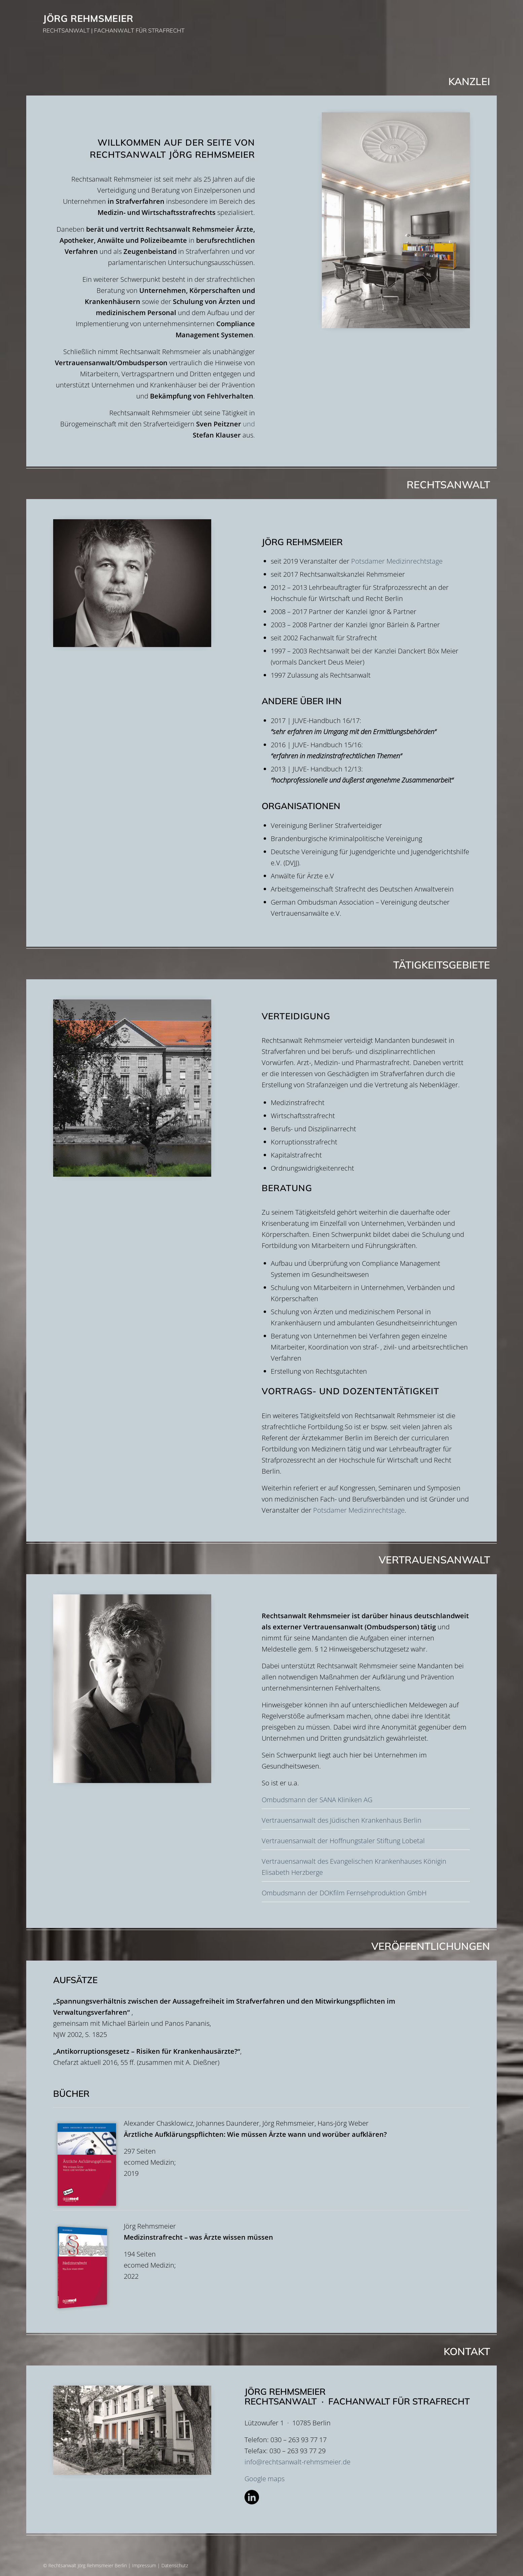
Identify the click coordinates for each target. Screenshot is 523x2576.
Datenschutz (174, 2565)
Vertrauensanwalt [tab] (260, 1559)
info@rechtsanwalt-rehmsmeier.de (297, 2461)
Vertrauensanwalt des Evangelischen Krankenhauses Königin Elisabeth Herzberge (354, 1867)
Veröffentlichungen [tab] (260, 1946)
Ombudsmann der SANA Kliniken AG (317, 1799)
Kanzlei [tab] (260, 81)
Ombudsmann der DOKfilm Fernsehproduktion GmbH (344, 1892)
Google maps (265, 2478)
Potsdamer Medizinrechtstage (397, 561)
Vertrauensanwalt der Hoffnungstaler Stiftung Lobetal (343, 1840)
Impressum (144, 2565)
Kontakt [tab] (260, 2351)
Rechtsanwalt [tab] (260, 484)
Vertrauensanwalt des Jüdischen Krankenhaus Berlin (341, 1820)
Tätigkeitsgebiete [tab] (260, 965)
